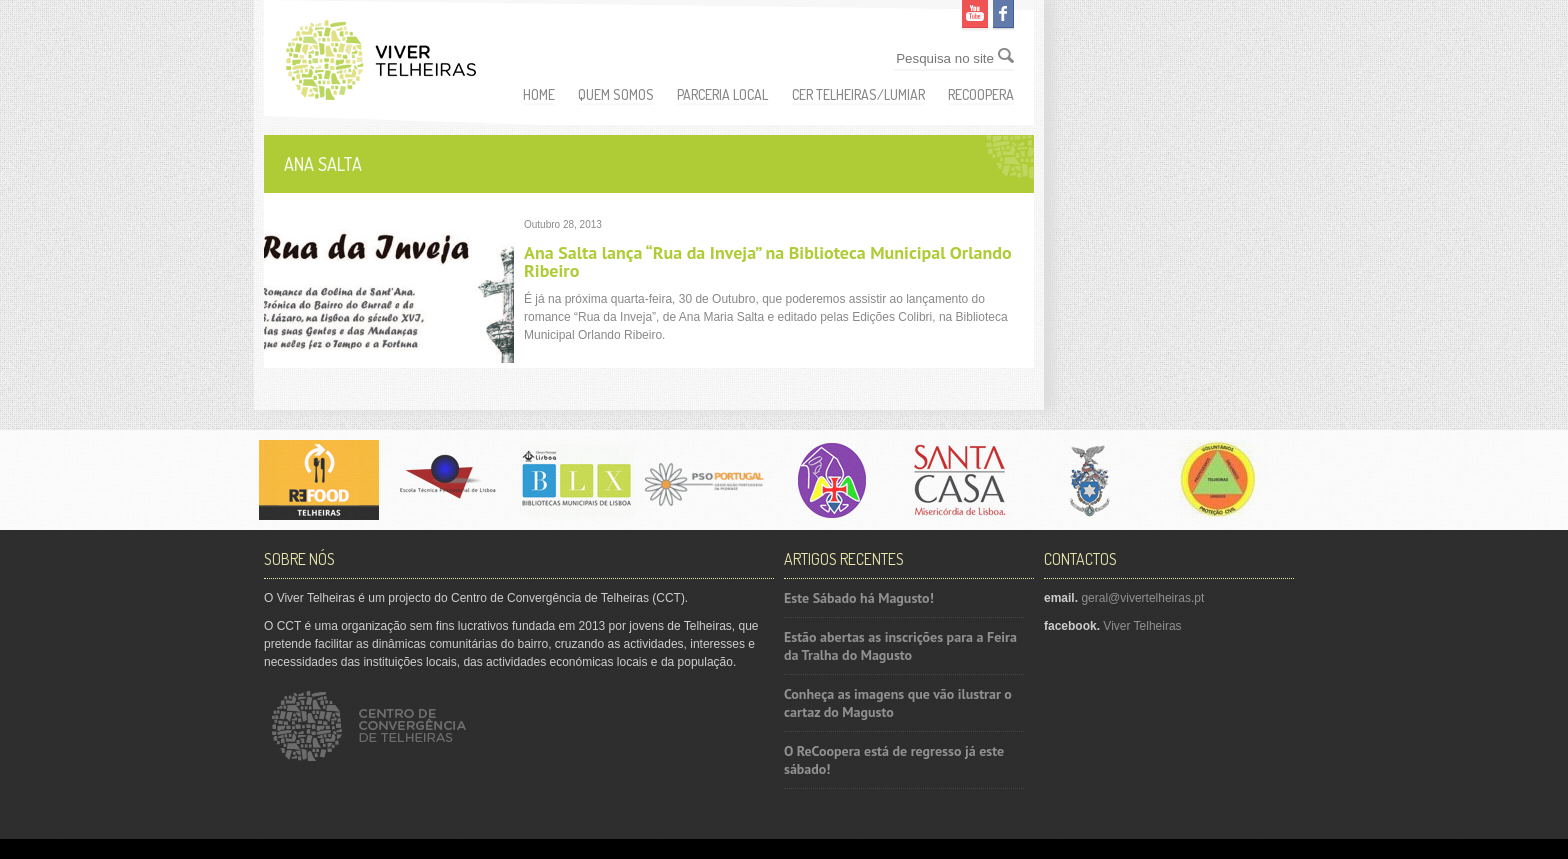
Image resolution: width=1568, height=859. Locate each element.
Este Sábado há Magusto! (859, 598)
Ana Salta (323, 164)
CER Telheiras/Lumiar (858, 94)
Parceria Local (722, 94)
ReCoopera (981, 94)
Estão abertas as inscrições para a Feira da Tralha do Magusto (900, 646)
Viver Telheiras (1142, 626)
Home (539, 94)
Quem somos (616, 94)
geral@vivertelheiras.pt (1142, 598)
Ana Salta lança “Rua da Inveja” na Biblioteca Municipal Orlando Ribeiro (768, 261)
